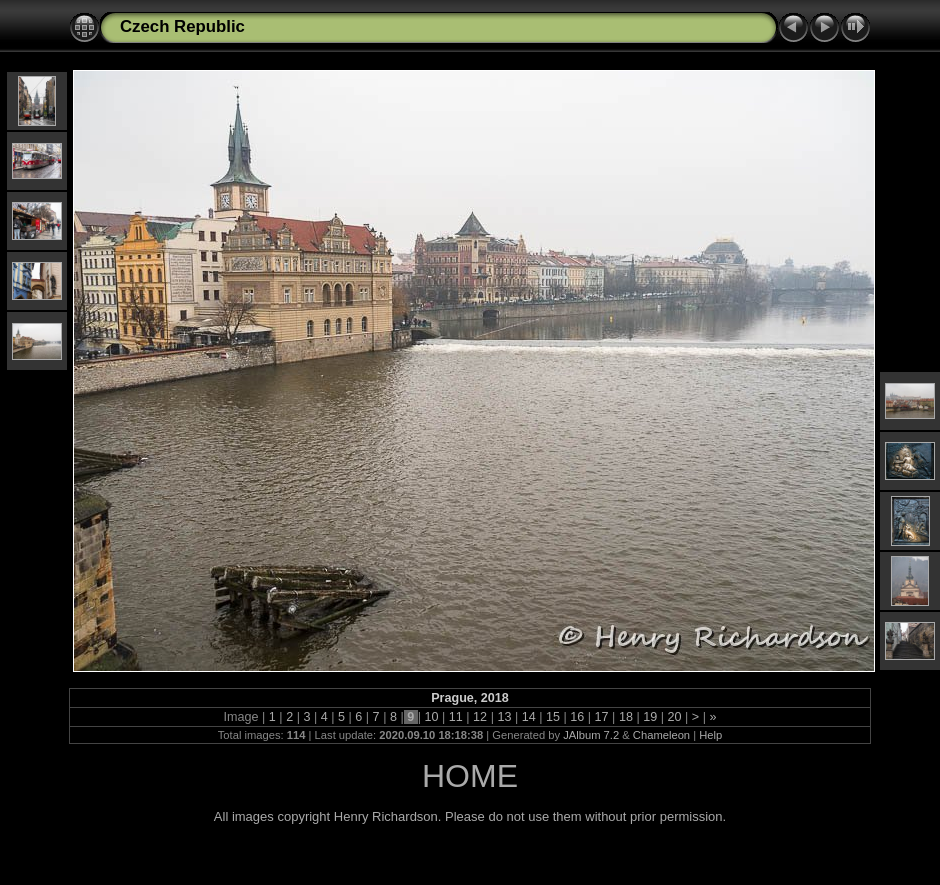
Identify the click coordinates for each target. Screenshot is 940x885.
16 (577, 717)
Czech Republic (182, 26)
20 (674, 717)
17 (601, 717)
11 (455, 717)
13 (504, 717)
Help (710, 735)
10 (431, 717)
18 (625, 717)
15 (553, 717)
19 (650, 717)
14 (528, 717)
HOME (470, 776)
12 (480, 717)
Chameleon (661, 735)
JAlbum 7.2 (591, 735)
